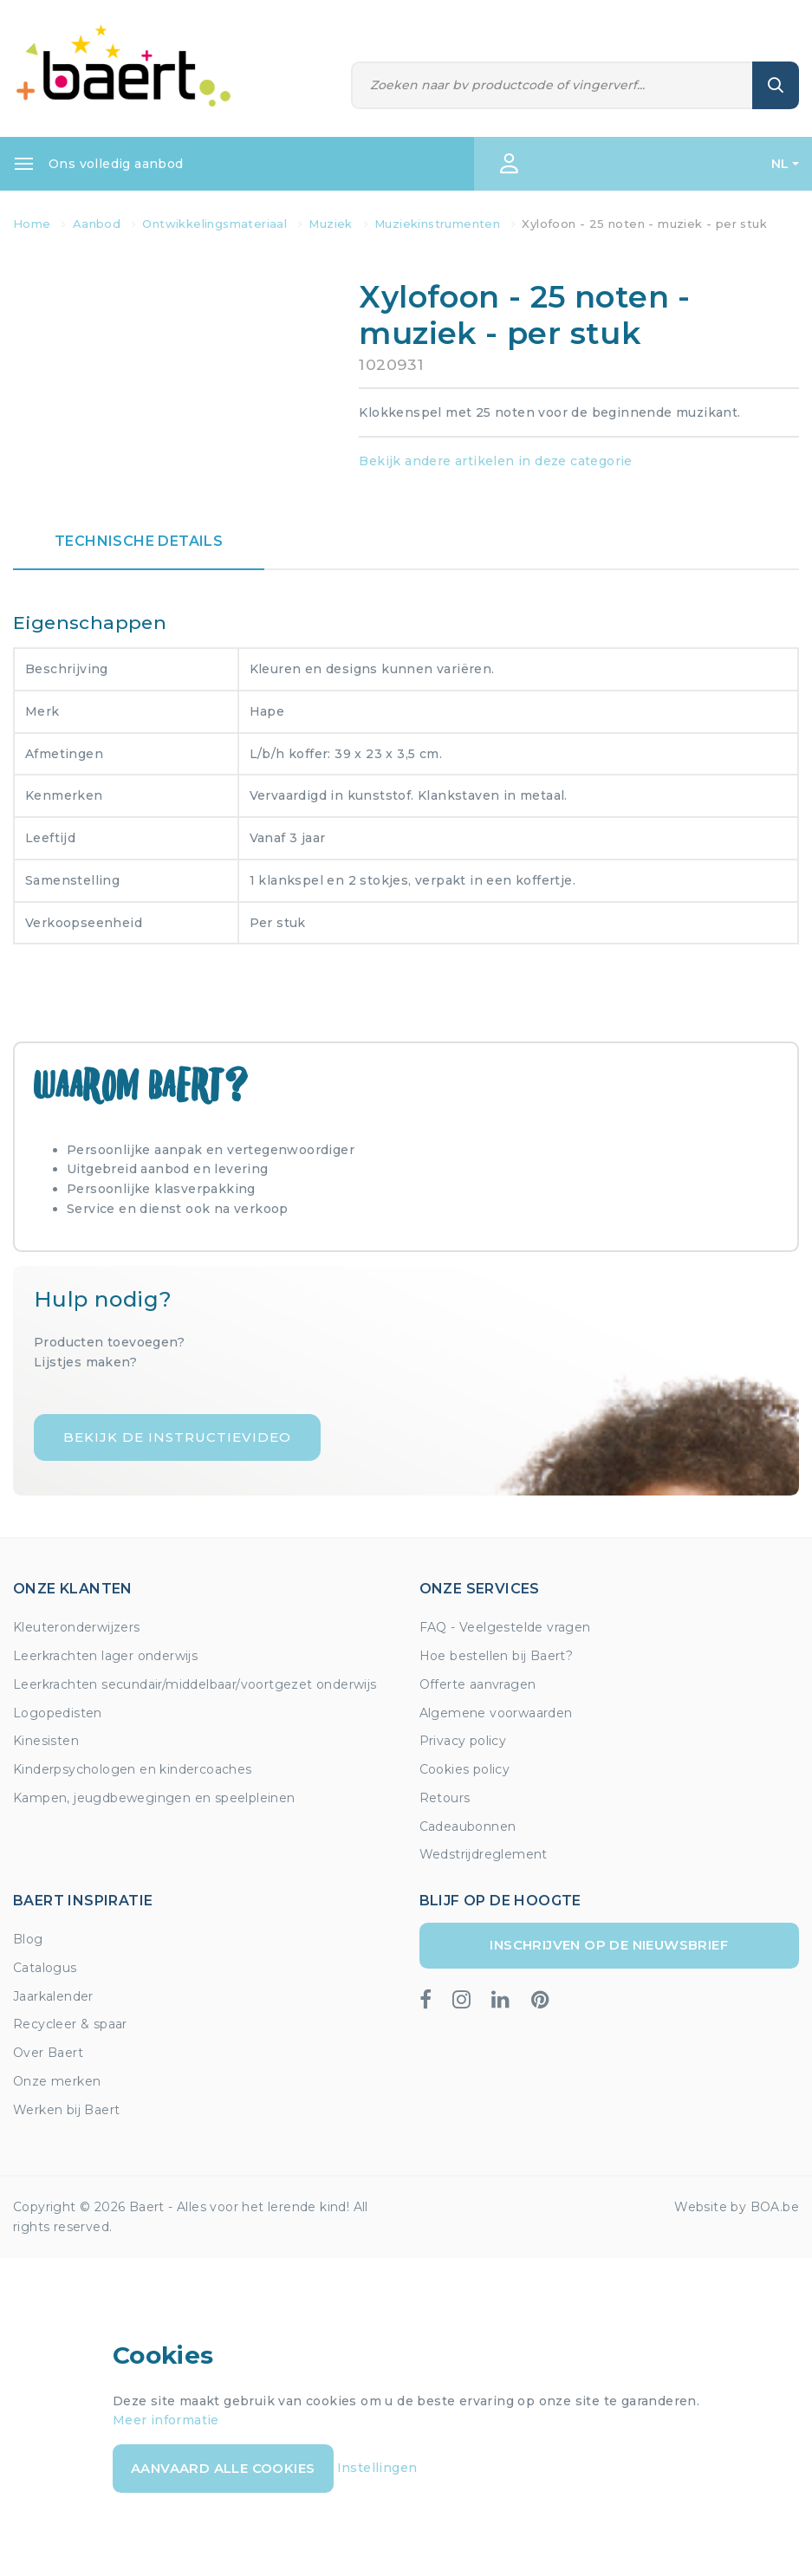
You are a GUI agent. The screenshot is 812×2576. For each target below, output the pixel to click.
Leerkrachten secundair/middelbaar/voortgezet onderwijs (195, 1684)
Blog (28, 1939)
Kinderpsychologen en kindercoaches (132, 1769)
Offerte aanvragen (477, 1684)
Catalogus (45, 1968)
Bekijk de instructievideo (177, 1437)
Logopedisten (57, 1713)
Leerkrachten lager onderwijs (105, 1656)
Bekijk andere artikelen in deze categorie (495, 461)
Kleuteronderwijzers (76, 1627)
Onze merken (57, 2081)
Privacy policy (463, 1741)
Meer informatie (166, 2420)
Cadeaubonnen (467, 1826)
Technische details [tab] (139, 541)
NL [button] (780, 164)
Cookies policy (464, 1769)
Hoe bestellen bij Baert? (496, 1656)
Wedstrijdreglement (483, 1854)
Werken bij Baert (66, 2110)
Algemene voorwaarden (496, 1713)
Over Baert (48, 2052)
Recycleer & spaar (70, 2024)
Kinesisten (46, 1741)
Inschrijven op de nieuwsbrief (609, 1945)
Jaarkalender (53, 1996)
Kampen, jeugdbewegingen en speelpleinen (154, 1798)
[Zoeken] (552, 85)
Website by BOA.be (736, 2207)
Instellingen (377, 2467)
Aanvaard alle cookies (223, 2468)
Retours (445, 1798)
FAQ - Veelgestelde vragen (505, 1627)
